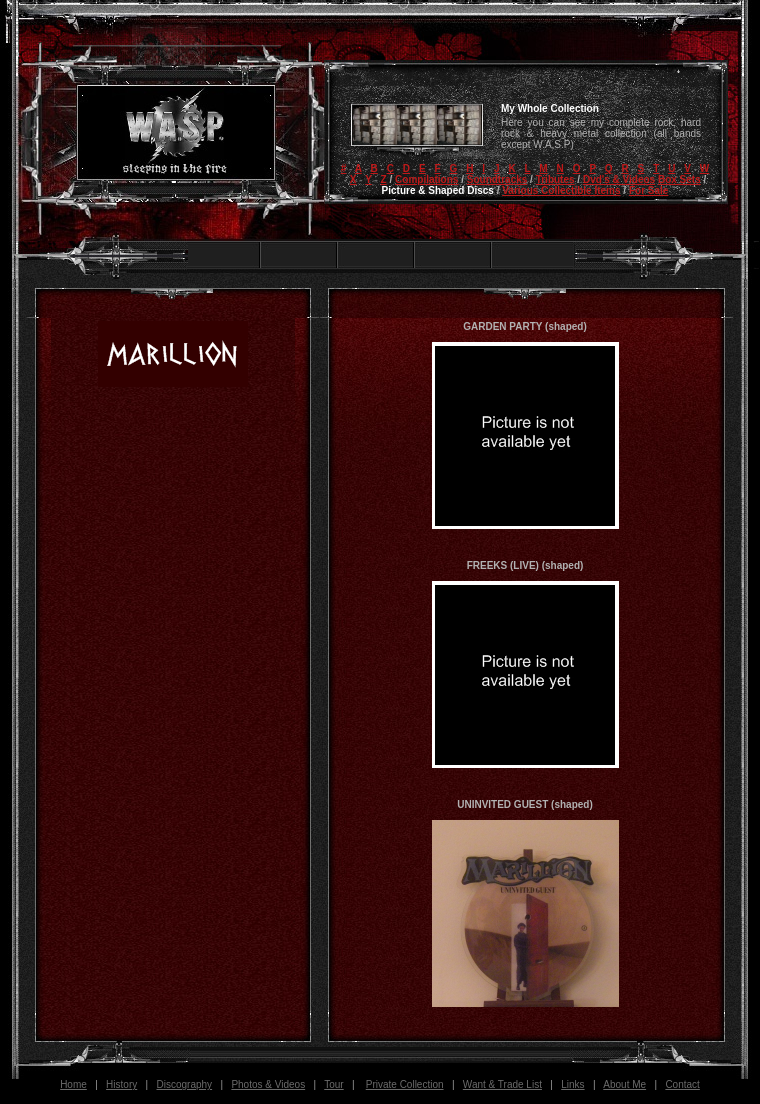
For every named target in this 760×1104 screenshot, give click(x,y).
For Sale (648, 190)
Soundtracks (497, 179)
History (121, 1084)
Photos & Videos (268, 1084)
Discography (185, 1084)
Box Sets (679, 179)
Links (572, 1084)
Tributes (555, 179)
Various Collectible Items (561, 190)
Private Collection (405, 1084)
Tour (333, 1084)
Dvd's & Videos (619, 179)
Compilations (426, 179)
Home (73, 1084)
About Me (624, 1084)
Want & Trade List (502, 1084)
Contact (682, 1084)
